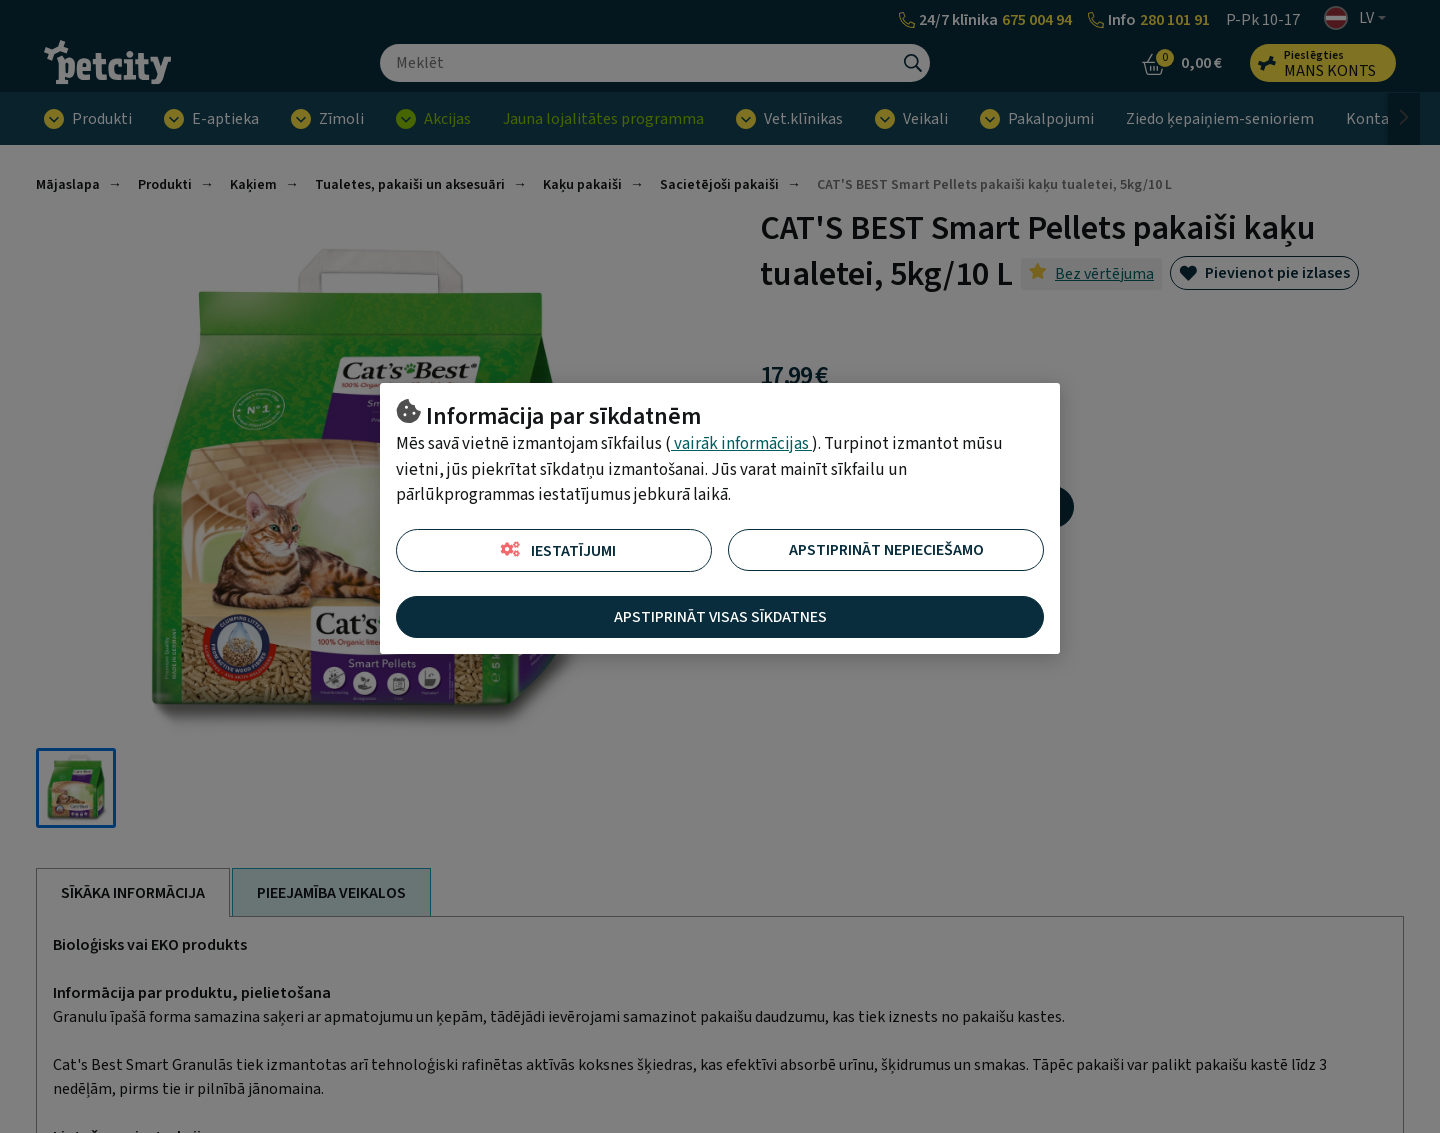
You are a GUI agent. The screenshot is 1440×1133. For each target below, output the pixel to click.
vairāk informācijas (741, 444)
